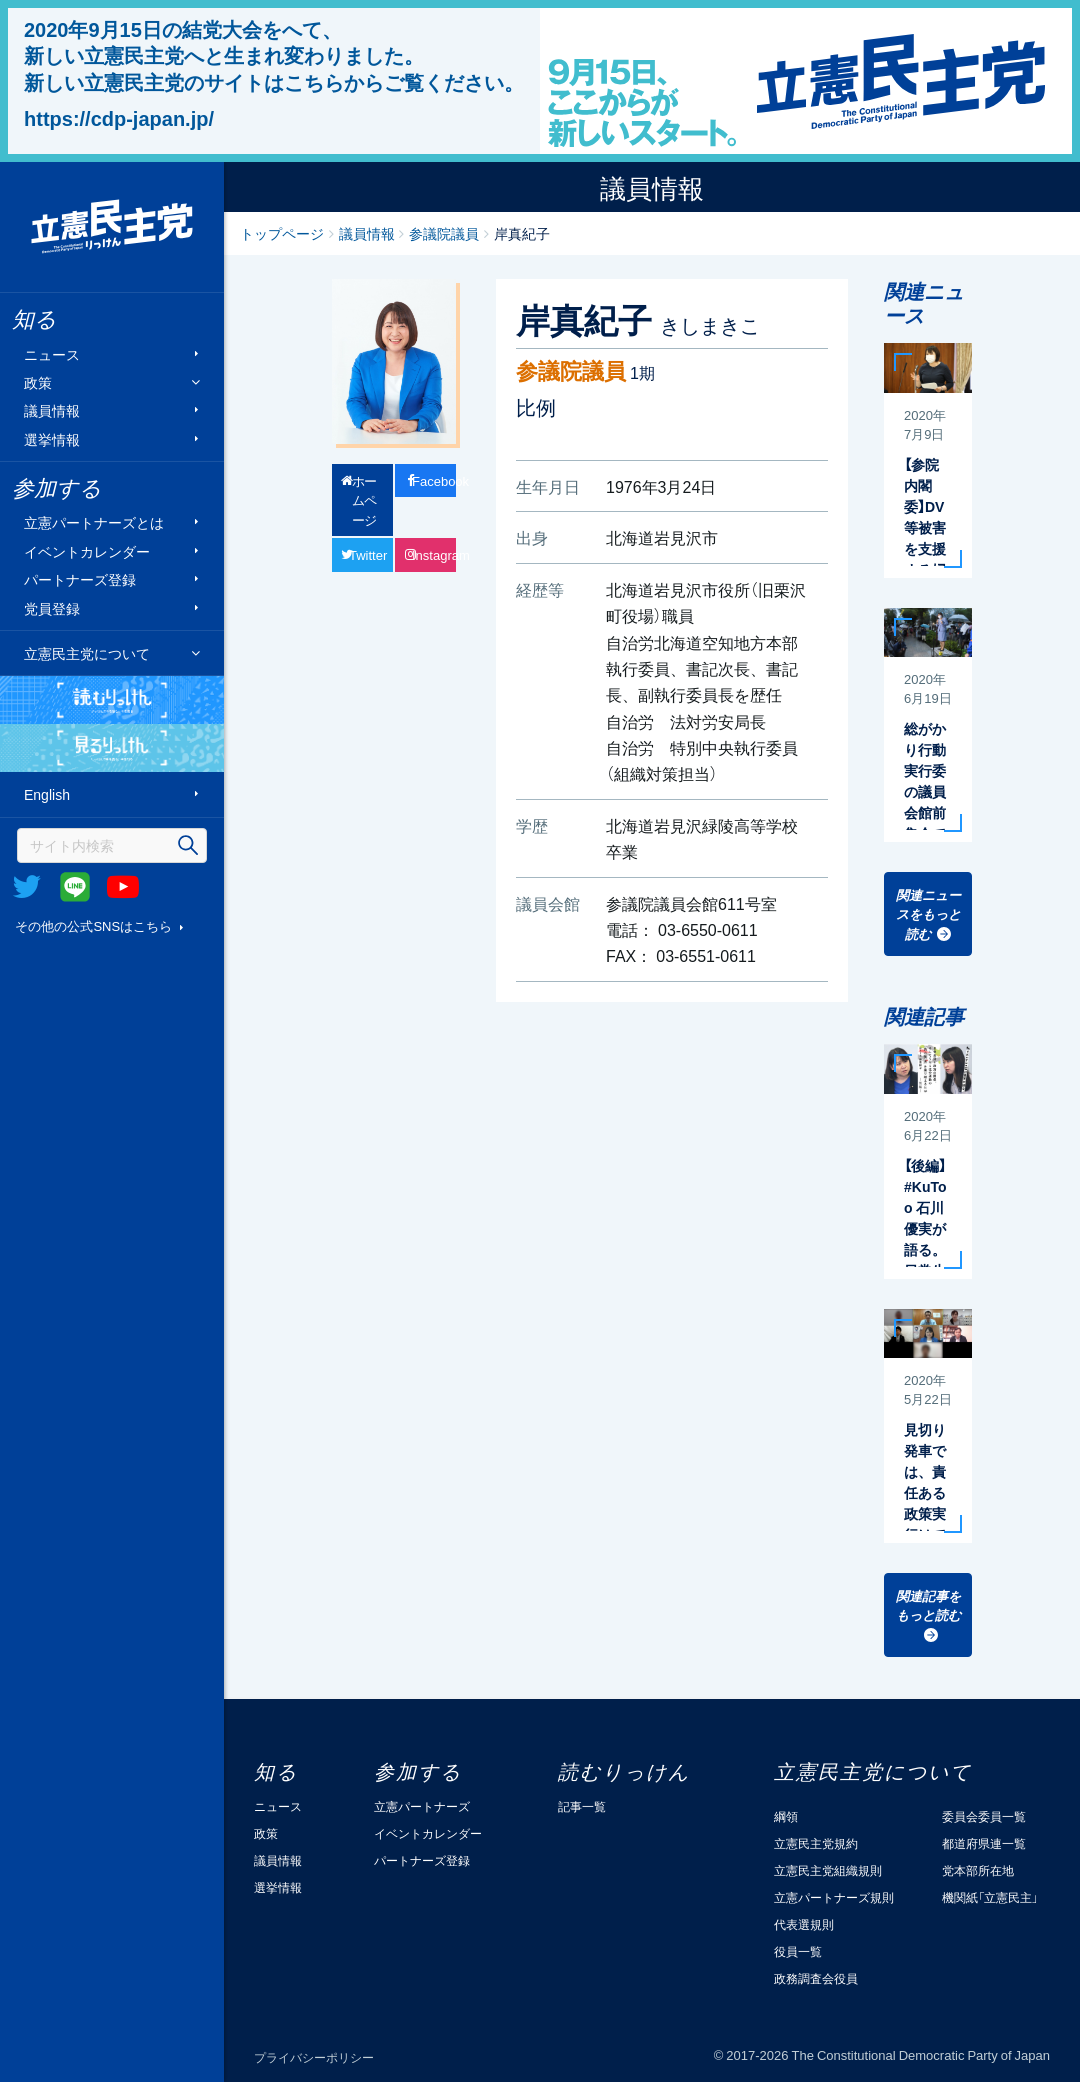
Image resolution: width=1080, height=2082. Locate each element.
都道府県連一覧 (984, 1843)
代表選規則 (804, 1924)
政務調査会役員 (816, 1978)
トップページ (282, 233)
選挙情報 (52, 438)
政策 (38, 382)
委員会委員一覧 (984, 1816)
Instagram (434, 554)
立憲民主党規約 (816, 1843)
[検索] (112, 845)
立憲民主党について (87, 653)
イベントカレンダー (87, 550)
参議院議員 (444, 233)
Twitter (27, 887)
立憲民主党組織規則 (828, 1870)
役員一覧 (798, 1951)
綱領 (786, 1816)
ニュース (52, 353)
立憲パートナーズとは (94, 522)
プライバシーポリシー (314, 2057)
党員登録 (52, 607)
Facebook (434, 480)
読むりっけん (112, 700)
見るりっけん (112, 748)
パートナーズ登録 (80, 579)
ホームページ (364, 500)
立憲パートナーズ (422, 1806)
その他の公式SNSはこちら (93, 925)
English (47, 794)
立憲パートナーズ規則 (834, 1897)
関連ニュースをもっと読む (928, 914)
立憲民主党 (112, 227)
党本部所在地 (978, 1870)
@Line (75, 887)
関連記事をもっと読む (928, 1605)
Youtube (123, 887)
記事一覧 (582, 1806)
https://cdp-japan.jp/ (119, 118)
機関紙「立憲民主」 (990, 1897)
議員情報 (52, 410)
